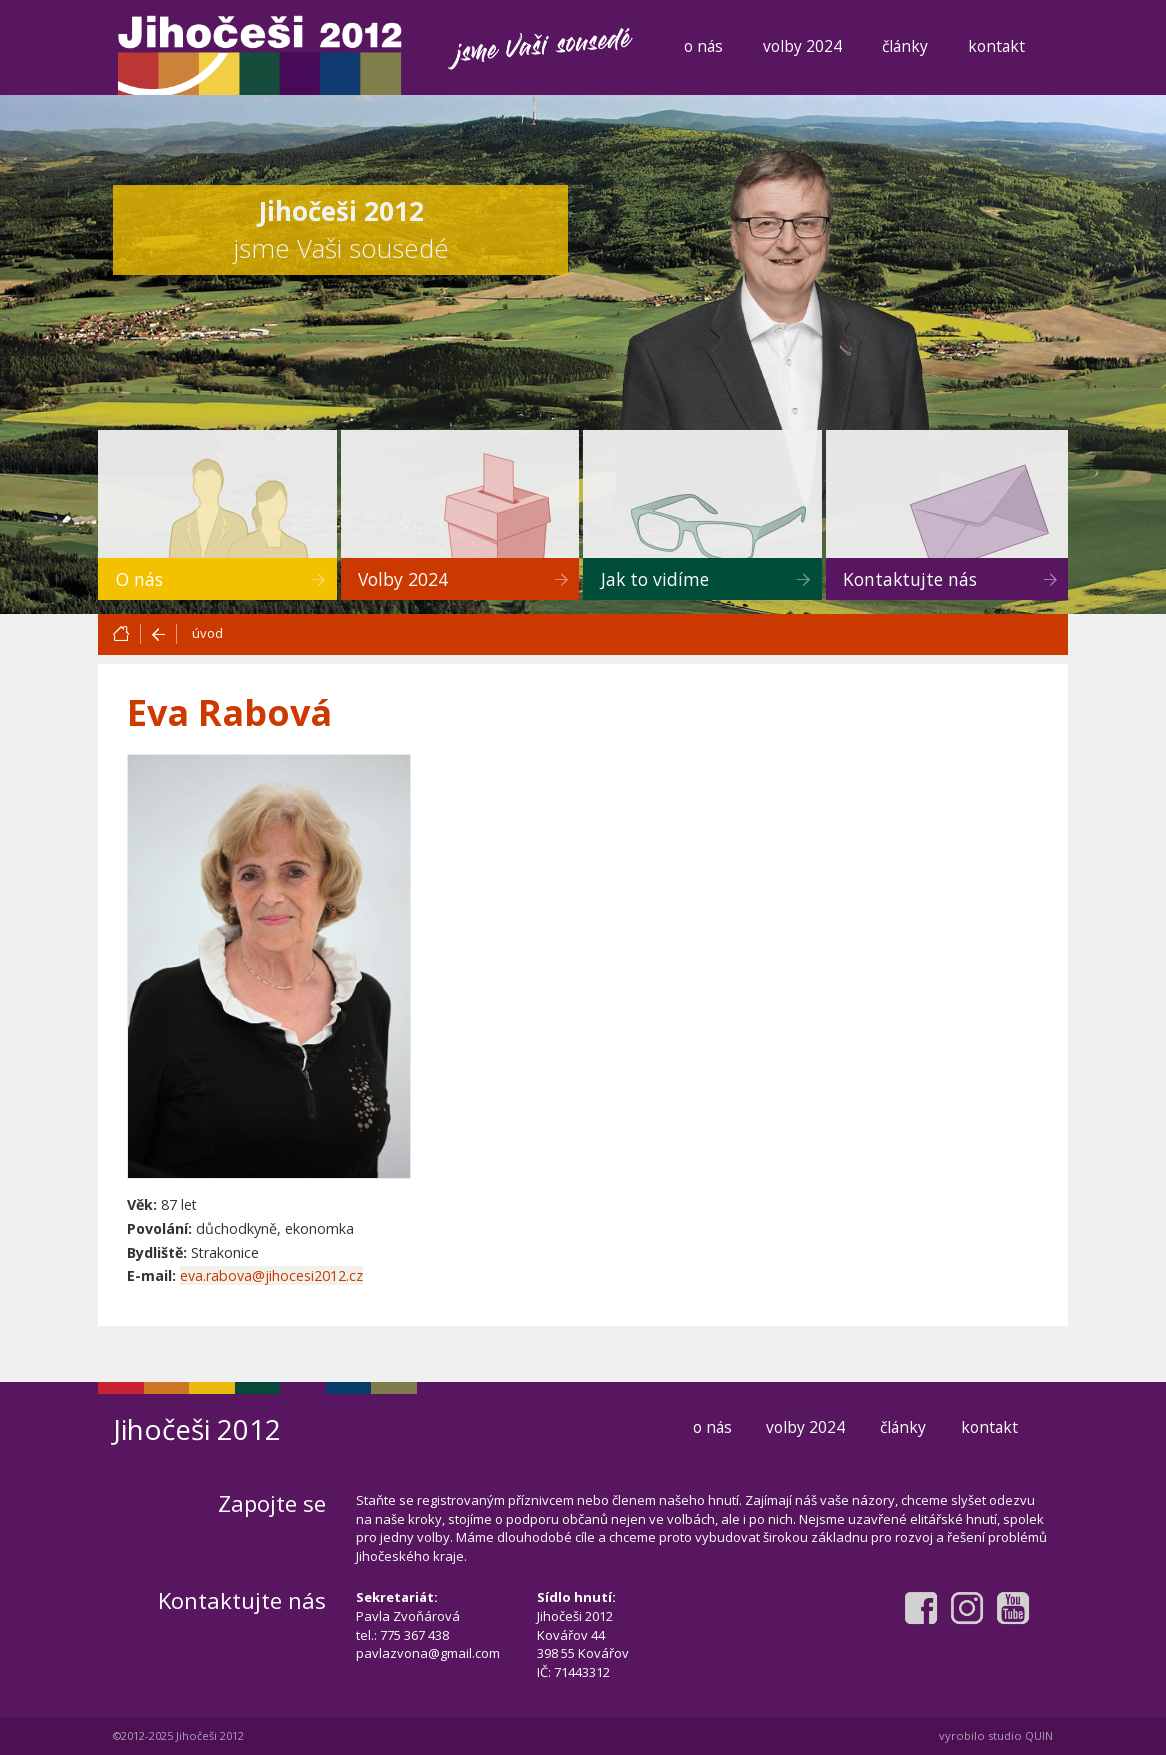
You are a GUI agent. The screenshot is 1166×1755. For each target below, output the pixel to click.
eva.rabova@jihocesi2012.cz (271, 1275)
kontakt (996, 46)
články (905, 46)
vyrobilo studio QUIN (996, 1735)
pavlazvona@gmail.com (428, 1653)
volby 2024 (802, 46)
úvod (207, 633)
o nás (703, 46)
